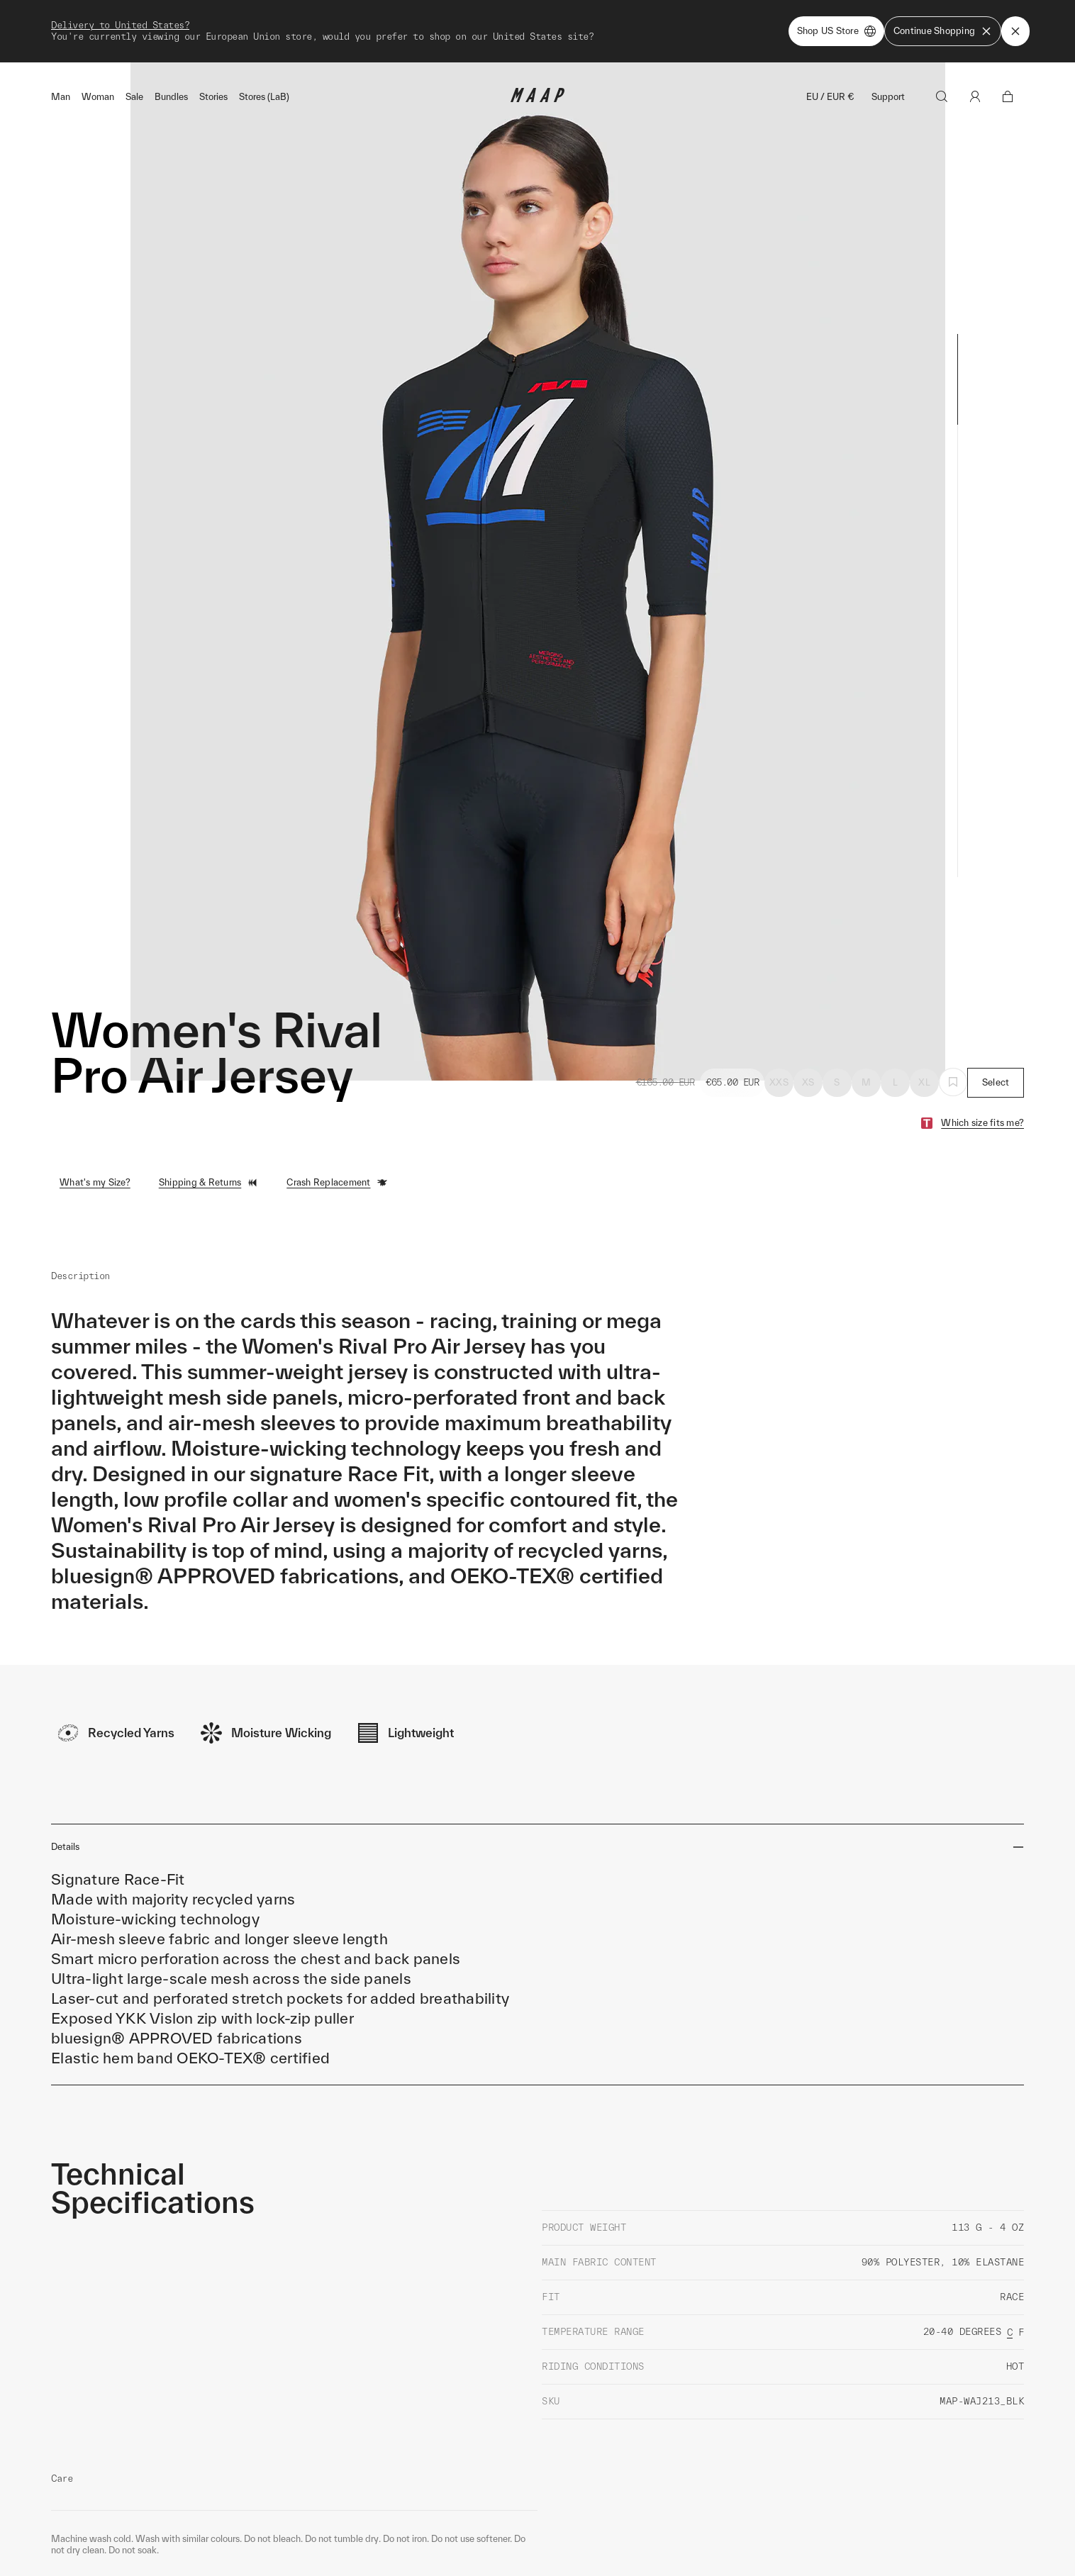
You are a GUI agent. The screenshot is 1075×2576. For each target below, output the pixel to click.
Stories (213, 96)
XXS (779, 1082)
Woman (98, 96)
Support (888, 96)
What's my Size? (95, 1182)
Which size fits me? (982, 1122)
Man (60, 96)
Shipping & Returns (209, 1182)
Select (996, 1082)
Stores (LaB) (264, 96)
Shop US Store (836, 31)
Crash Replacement (336, 1182)
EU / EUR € (830, 96)
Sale (134, 96)
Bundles (171, 96)
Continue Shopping (942, 31)
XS (808, 1082)
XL (924, 1082)
